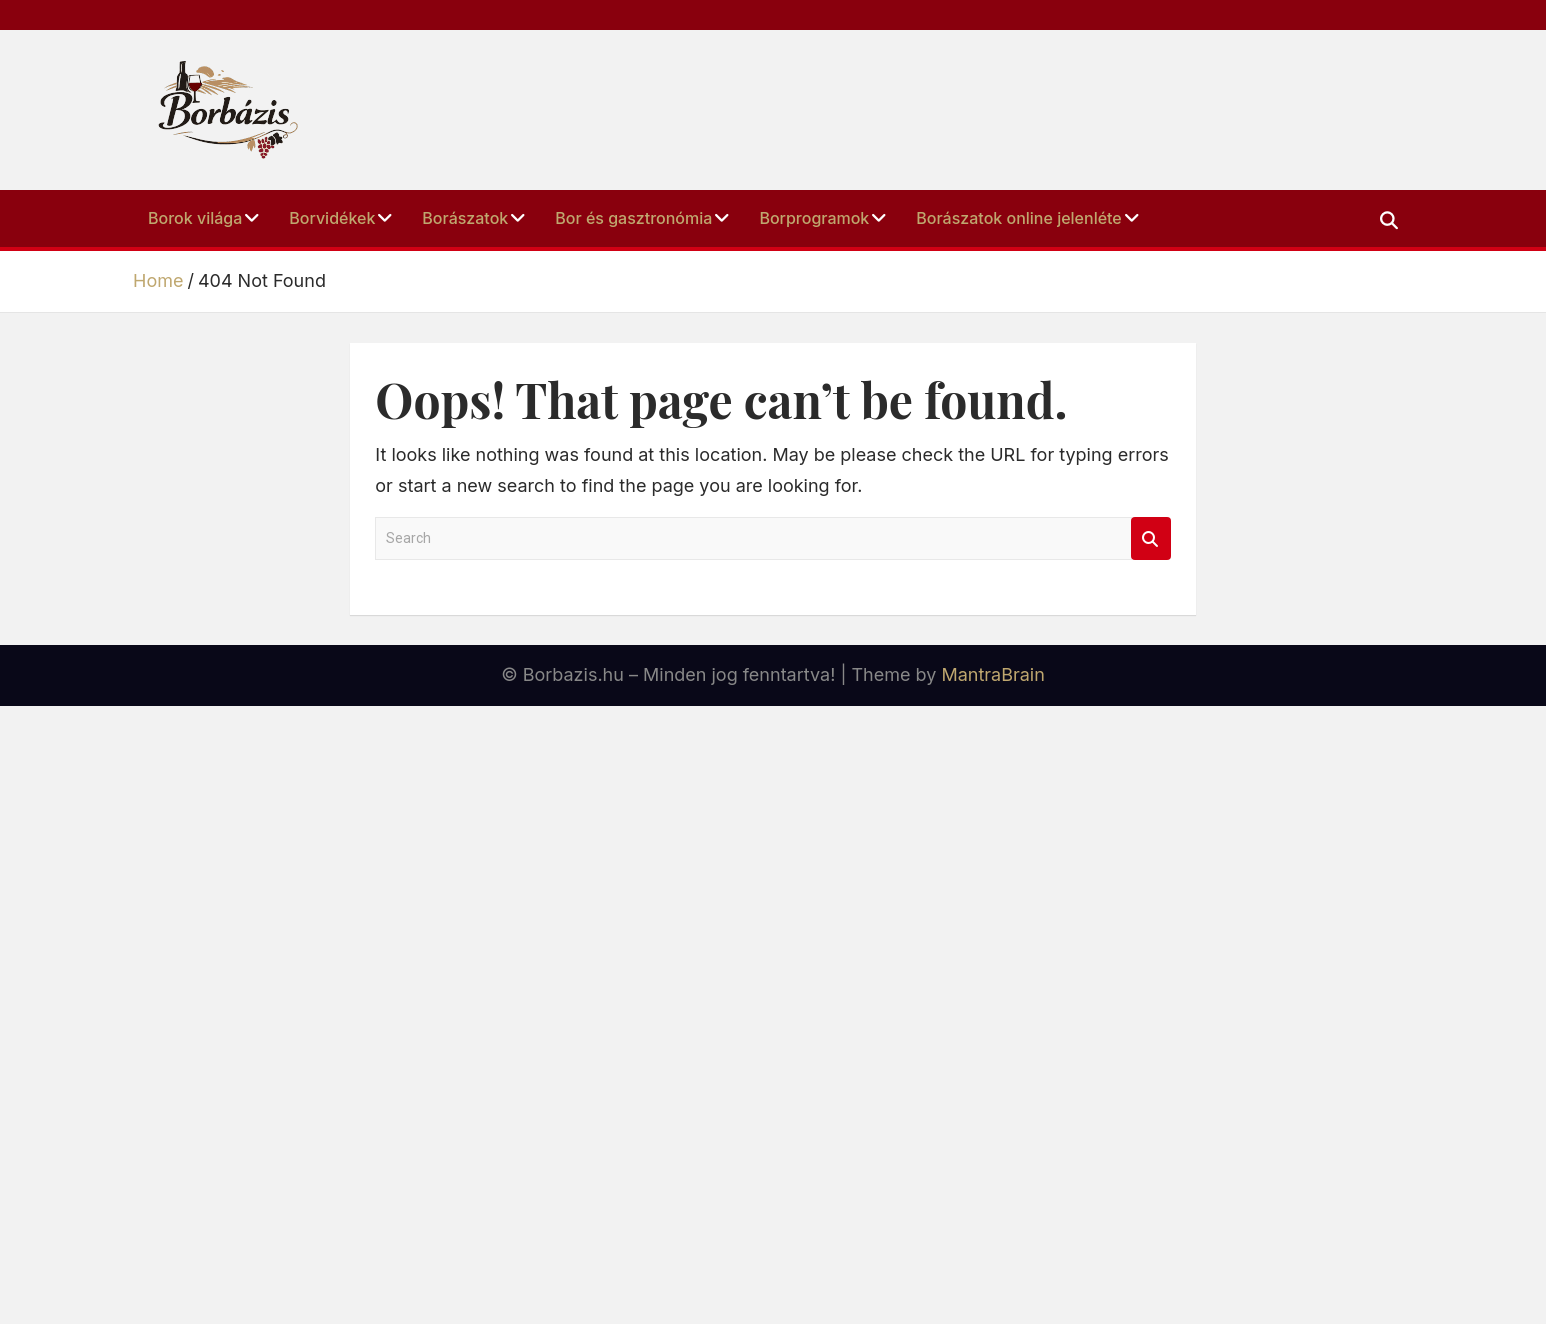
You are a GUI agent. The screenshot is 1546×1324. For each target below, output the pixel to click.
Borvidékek (332, 218)
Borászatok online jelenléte (1018, 218)
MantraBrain (992, 674)
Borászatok (465, 218)
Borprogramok (814, 218)
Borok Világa (195, 218)
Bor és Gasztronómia (633, 218)
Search (1151, 538)
